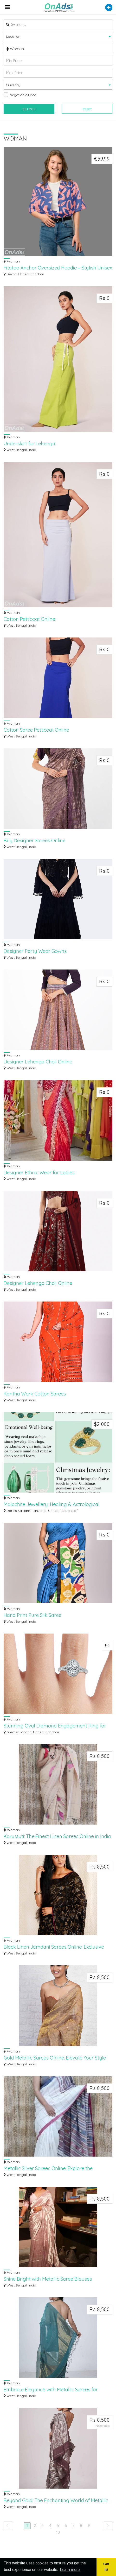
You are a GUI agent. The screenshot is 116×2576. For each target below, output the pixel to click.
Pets (63, 2462)
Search (29, 109)
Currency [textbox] (13, 85)
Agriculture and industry (23, 2457)
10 (58, 2373)
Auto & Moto (14, 2462)
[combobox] (58, 36)
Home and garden (18, 2479)
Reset (87, 109)
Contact (10, 2507)
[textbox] (58, 36)
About (8, 2530)
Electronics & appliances (23, 2468)
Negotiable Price (23, 95)
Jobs (64, 2457)
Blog (64, 2530)
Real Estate (69, 2468)
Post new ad (79, 2421)
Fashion (10, 2473)
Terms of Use (71, 2507)
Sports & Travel (72, 2484)
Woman (15, 48)
